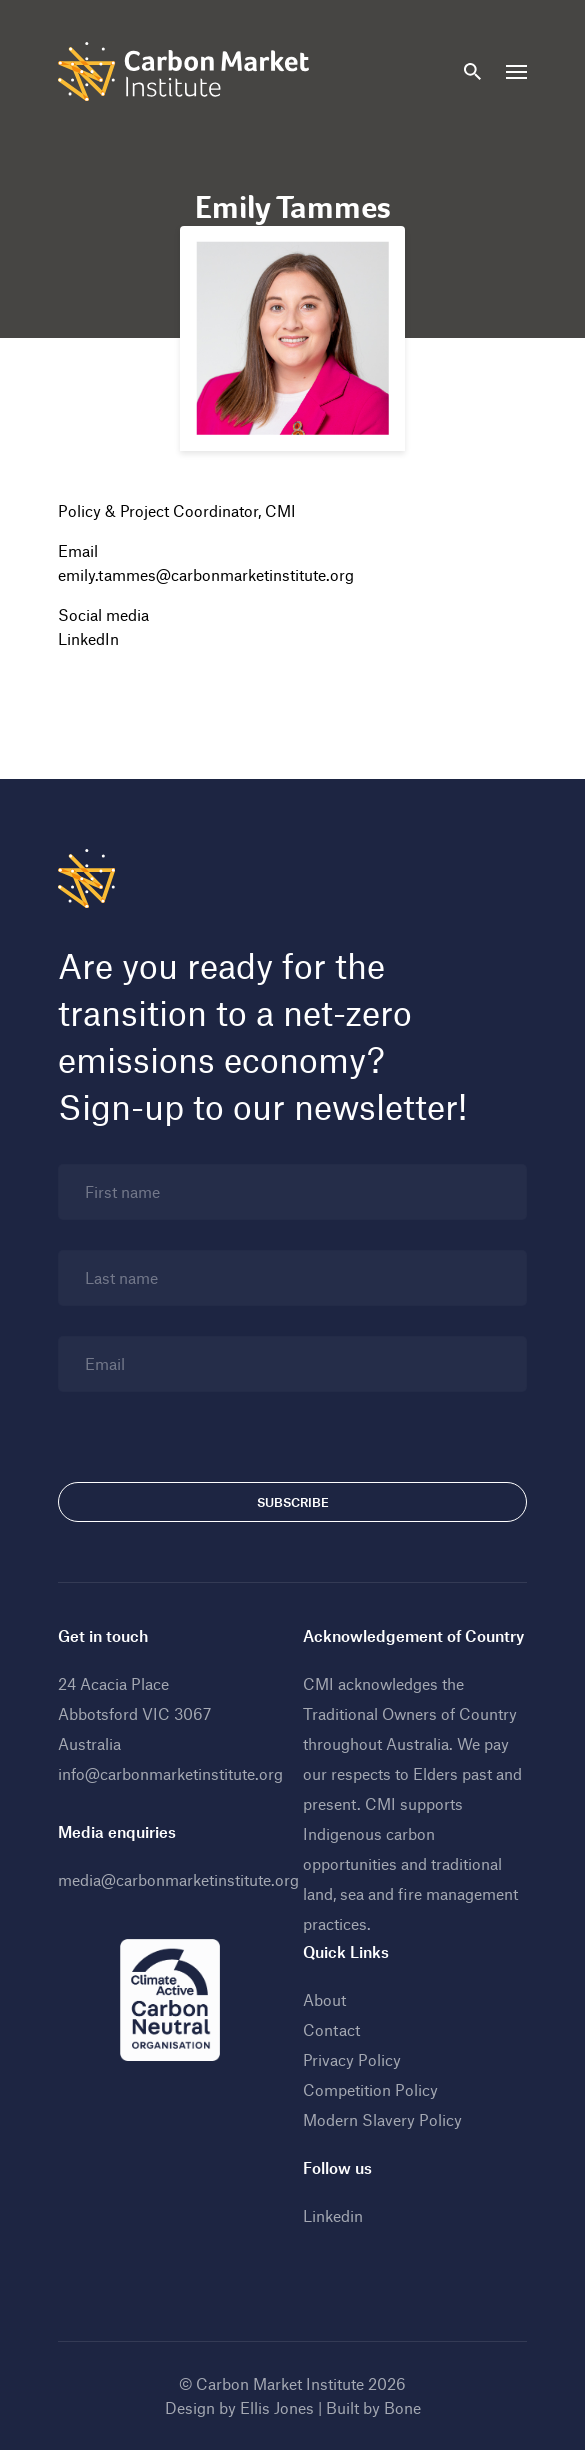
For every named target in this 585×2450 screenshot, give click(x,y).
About (324, 1999)
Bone (402, 2407)
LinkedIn (88, 638)
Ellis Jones (277, 2407)
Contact (331, 2029)
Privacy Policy (352, 2059)
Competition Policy (370, 2089)
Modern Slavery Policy (382, 2119)
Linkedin (333, 2215)
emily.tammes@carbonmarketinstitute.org (206, 574)
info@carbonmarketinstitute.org (170, 1773)
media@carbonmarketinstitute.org (178, 1879)
